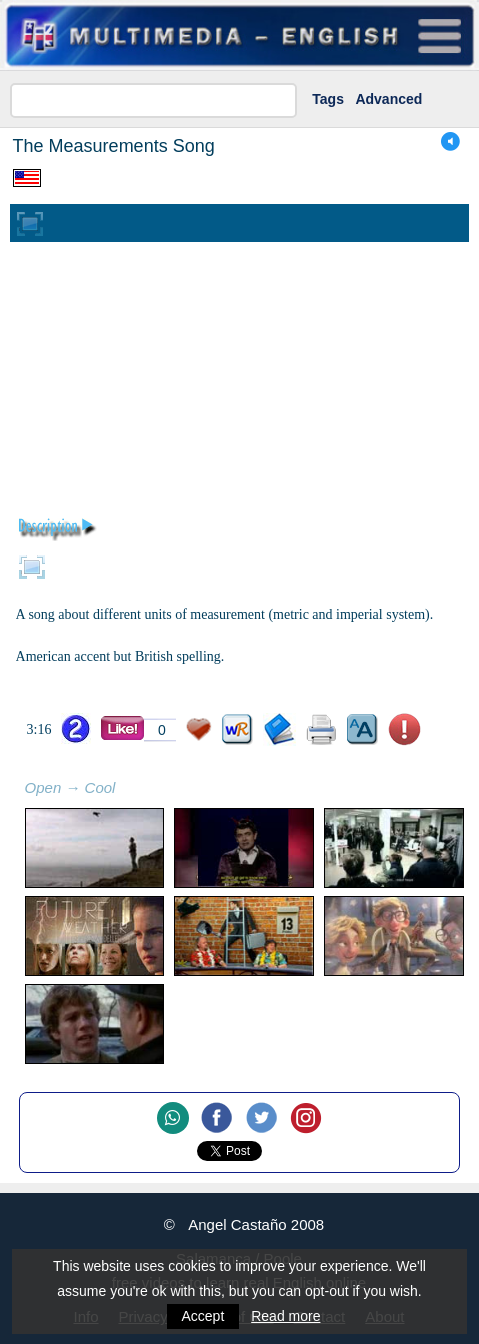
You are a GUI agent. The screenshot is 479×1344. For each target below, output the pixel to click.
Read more (285, 1316)
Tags (328, 99)
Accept (203, 1316)
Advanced (388, 99)
